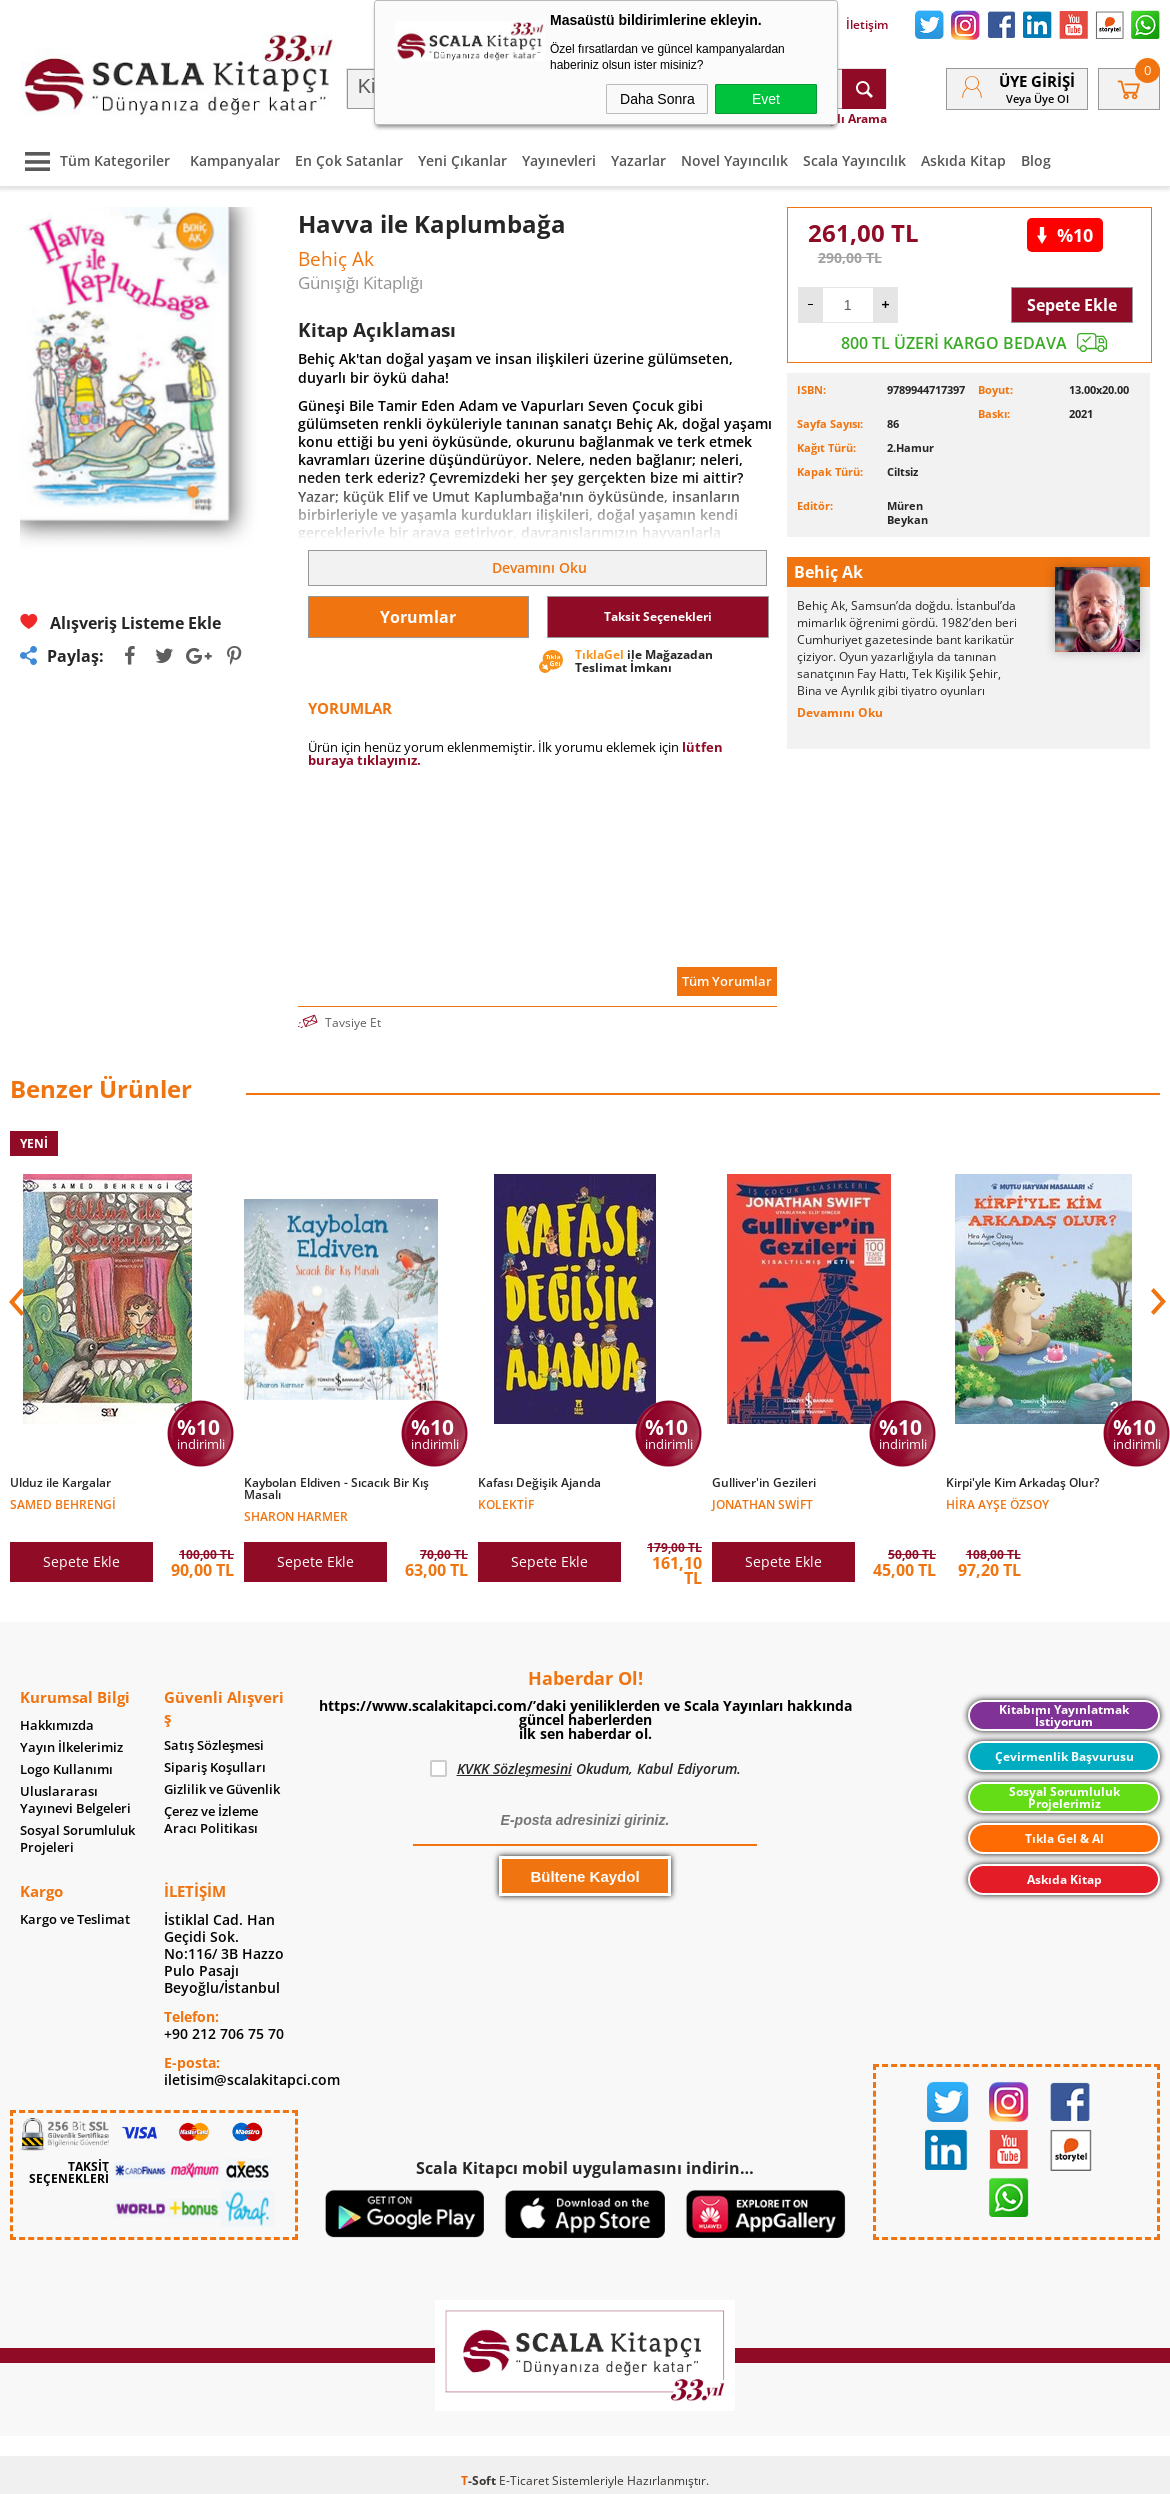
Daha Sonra (657, 99)
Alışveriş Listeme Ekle (120, 622)
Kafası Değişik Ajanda (539, 1483)
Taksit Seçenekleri (658, 616)
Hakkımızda (57, 1725)
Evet (766, 99)
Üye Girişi (1037, 81)
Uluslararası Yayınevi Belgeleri (75, 1800)
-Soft (480, 2480)
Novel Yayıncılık (734, 160)
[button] (1156, 1302)
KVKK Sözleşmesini (514, 1768)
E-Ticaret (524, 2480)
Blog (1036, 160)
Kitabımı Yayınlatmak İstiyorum (1064, 1715)
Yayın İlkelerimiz (71, 1747)
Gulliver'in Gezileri (764, 1483)
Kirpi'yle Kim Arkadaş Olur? (1022, 1483)
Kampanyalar (235, 160)
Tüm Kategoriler (92, 160)
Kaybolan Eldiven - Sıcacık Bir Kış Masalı (336, 1489)
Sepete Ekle (1072, 305)
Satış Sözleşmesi (214, 1745)
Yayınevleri (559, 160)
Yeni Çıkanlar (462, 160)
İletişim (854, 25)
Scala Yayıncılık (854, 160)
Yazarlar (638, 160)
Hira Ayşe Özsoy (997, 1503)
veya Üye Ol (1037, 98)
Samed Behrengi (63, 1503)
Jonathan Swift (762, 1503)
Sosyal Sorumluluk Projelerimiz (1064, 1797)
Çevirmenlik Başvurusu (1064, 1756)
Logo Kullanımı (66, 1769)
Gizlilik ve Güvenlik (222, 1789)
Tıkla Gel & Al (1064, 1838)
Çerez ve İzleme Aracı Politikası (211, 1820)
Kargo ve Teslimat (75, 1919)
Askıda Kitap (963, 160)
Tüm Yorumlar (727, 981)
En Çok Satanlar (349, 160)
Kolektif (506, 1503)
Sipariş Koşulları (215, 1767)
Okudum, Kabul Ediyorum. (585, 1769)
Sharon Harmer (296, 1515)
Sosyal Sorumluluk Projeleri (77, 1839)
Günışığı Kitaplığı (360, 282)
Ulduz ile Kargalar (60, 1483)
